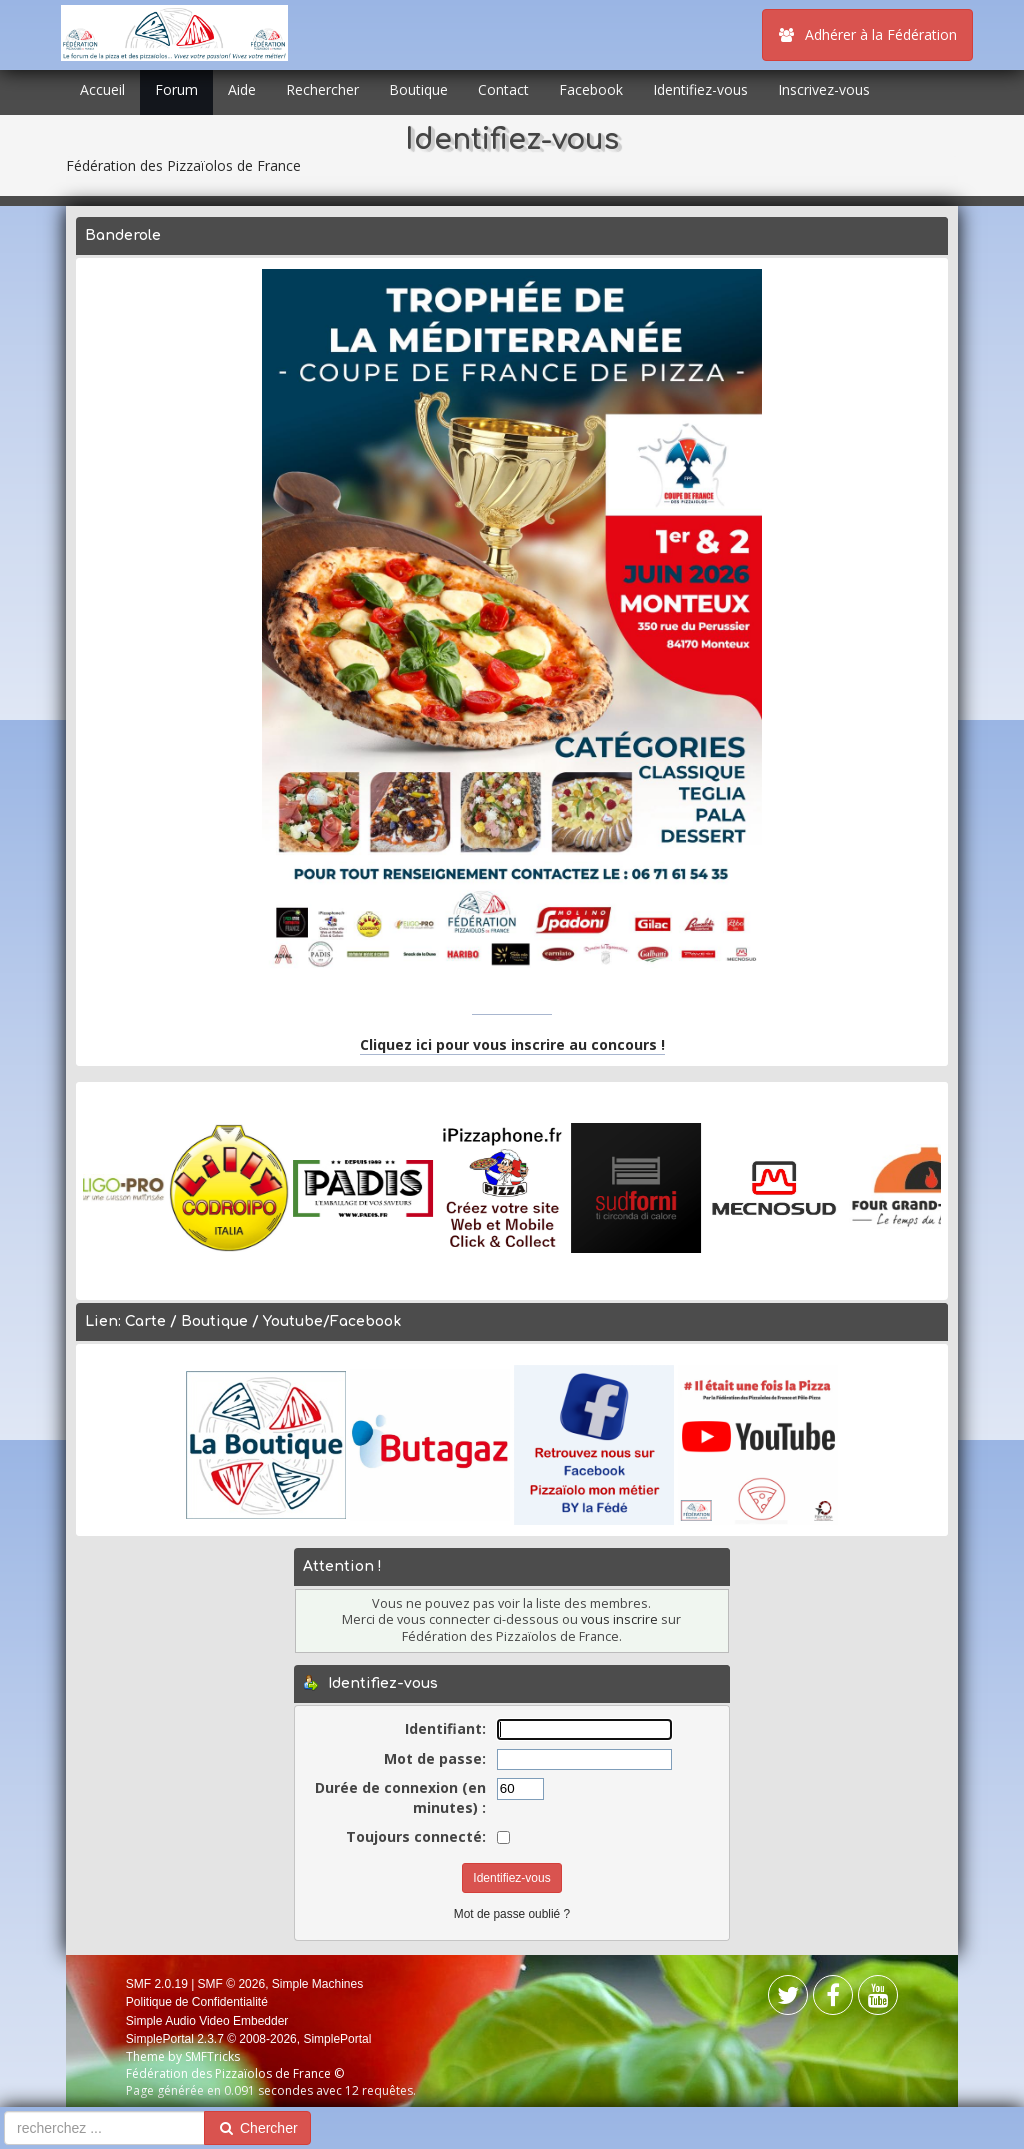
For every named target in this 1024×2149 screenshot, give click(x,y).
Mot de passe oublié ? (512, 1914)
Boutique (418, 89)
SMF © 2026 (232, 1984)
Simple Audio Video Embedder (207, 2021)
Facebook (591, 89)
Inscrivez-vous (824, 89)
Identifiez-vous (700, 89)
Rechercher (322, 89)
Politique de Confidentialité (197, 2002)
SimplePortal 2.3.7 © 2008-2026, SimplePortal (249, 2039)
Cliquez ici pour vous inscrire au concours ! (512, 1044)
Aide (242, 89)
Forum (176, 89)
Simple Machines (317, 1984)
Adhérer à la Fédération (867, 34)
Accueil (102, 89)
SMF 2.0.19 (157, 1984)
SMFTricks (212, 2056)
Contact (503, 89)
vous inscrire (619, 1619)
